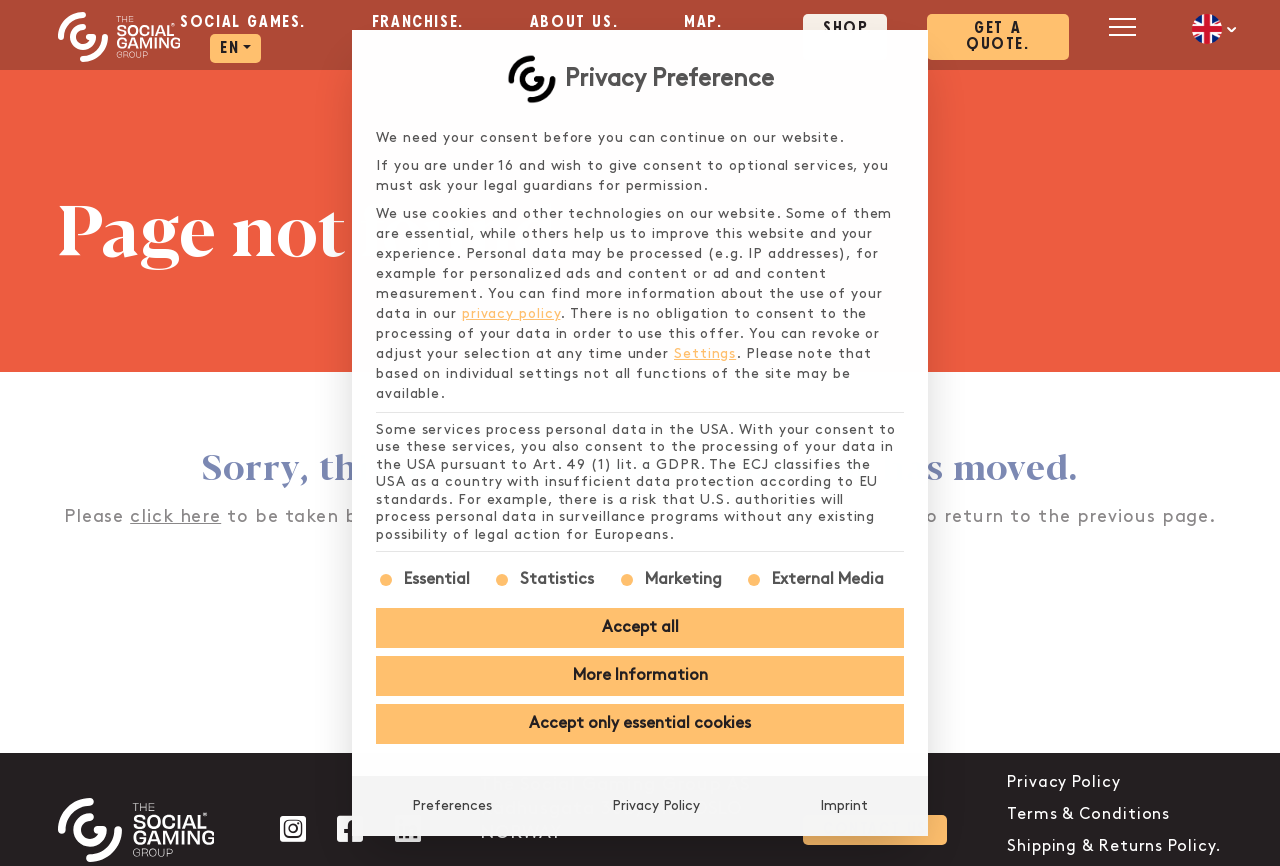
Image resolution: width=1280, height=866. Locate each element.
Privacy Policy (656, 805)
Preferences (452, 805)
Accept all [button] (640, 627)
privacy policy (511, 313)
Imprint (844, 805)
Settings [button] (705, 353)
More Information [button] (640, 675)
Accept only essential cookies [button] (640, 723)
